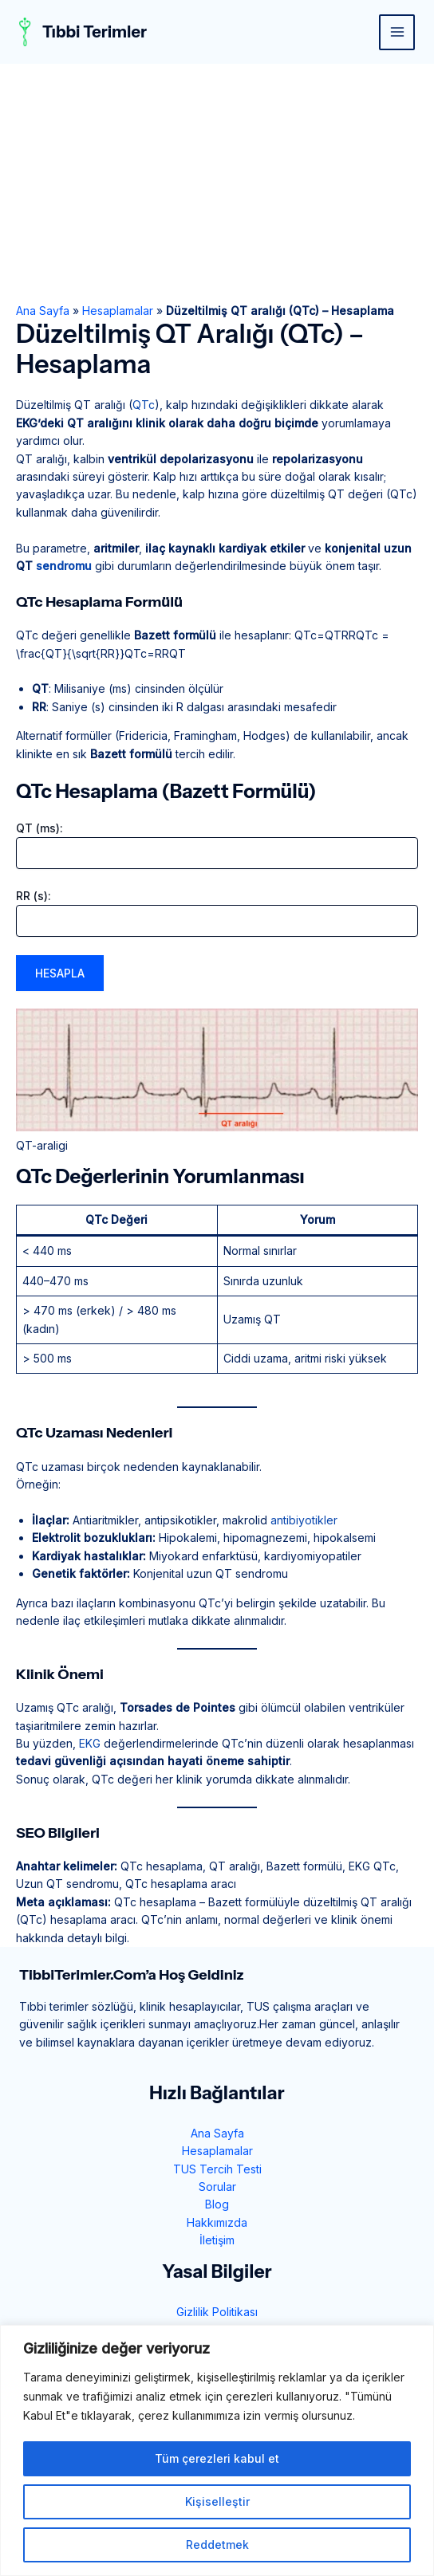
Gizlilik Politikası (217, 2311)
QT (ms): (39, 828)
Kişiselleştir (217, 2501)
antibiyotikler (303, 1520)
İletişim (217, 2240)
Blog (217, 2204)
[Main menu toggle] (397, 32)
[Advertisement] (217, 183)
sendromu (64, 565)
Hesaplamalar (117, 310)
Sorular (217, 2186)
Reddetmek (217, 2544)
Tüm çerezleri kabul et (217, 2458)
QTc (143, 404)
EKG (90, 1743)
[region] (217, 2450)
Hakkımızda (217, 2222)
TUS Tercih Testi (217, 2169)
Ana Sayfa (42, 310)
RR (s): (33, 896)
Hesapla (60, 973)
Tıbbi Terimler (94, 31)
